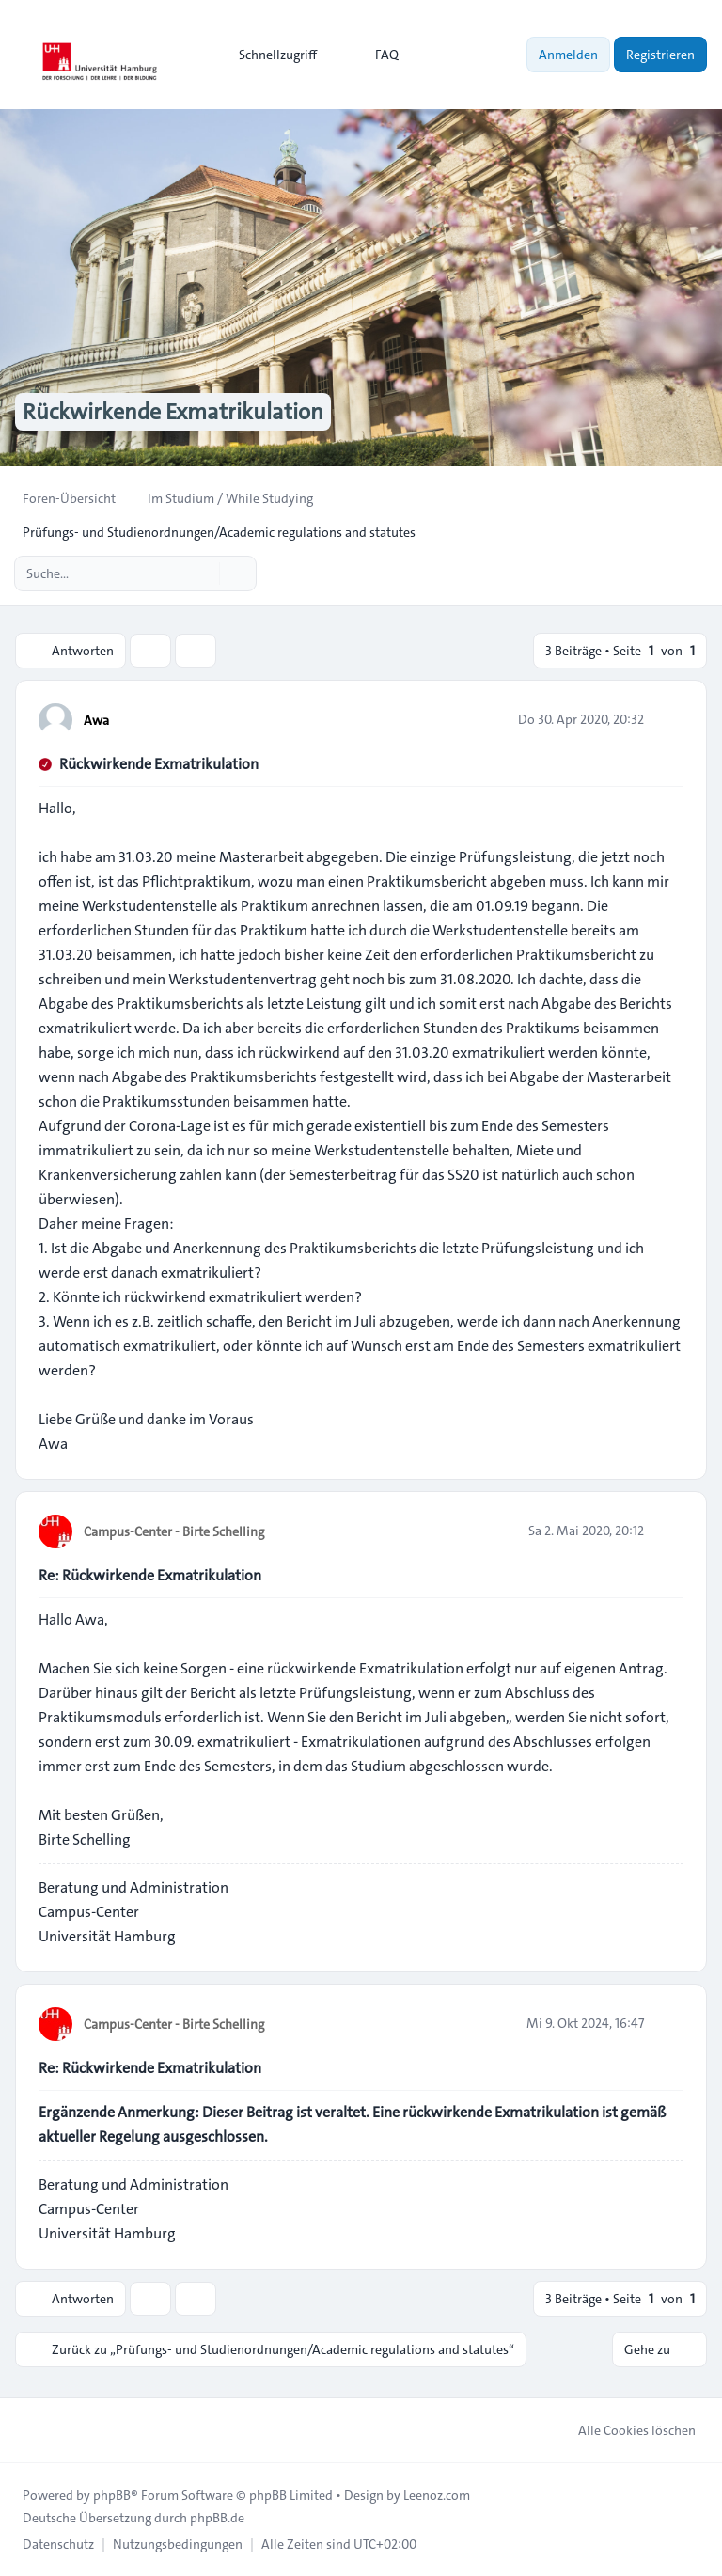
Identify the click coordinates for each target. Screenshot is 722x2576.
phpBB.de (217, 2517)
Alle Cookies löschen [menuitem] (625, 2430)
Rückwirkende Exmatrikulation (159, 764)
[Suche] (203, 573)
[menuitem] (269, 54)
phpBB (112, 2495)
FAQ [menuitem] (375, 54)
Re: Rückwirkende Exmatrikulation (150, 1575)
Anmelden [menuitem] (568, 54)
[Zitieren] (667, 719)
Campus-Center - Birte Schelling (174, 1531)
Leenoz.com (436, 2495)
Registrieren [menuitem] (660, 54)
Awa (96, 720)
